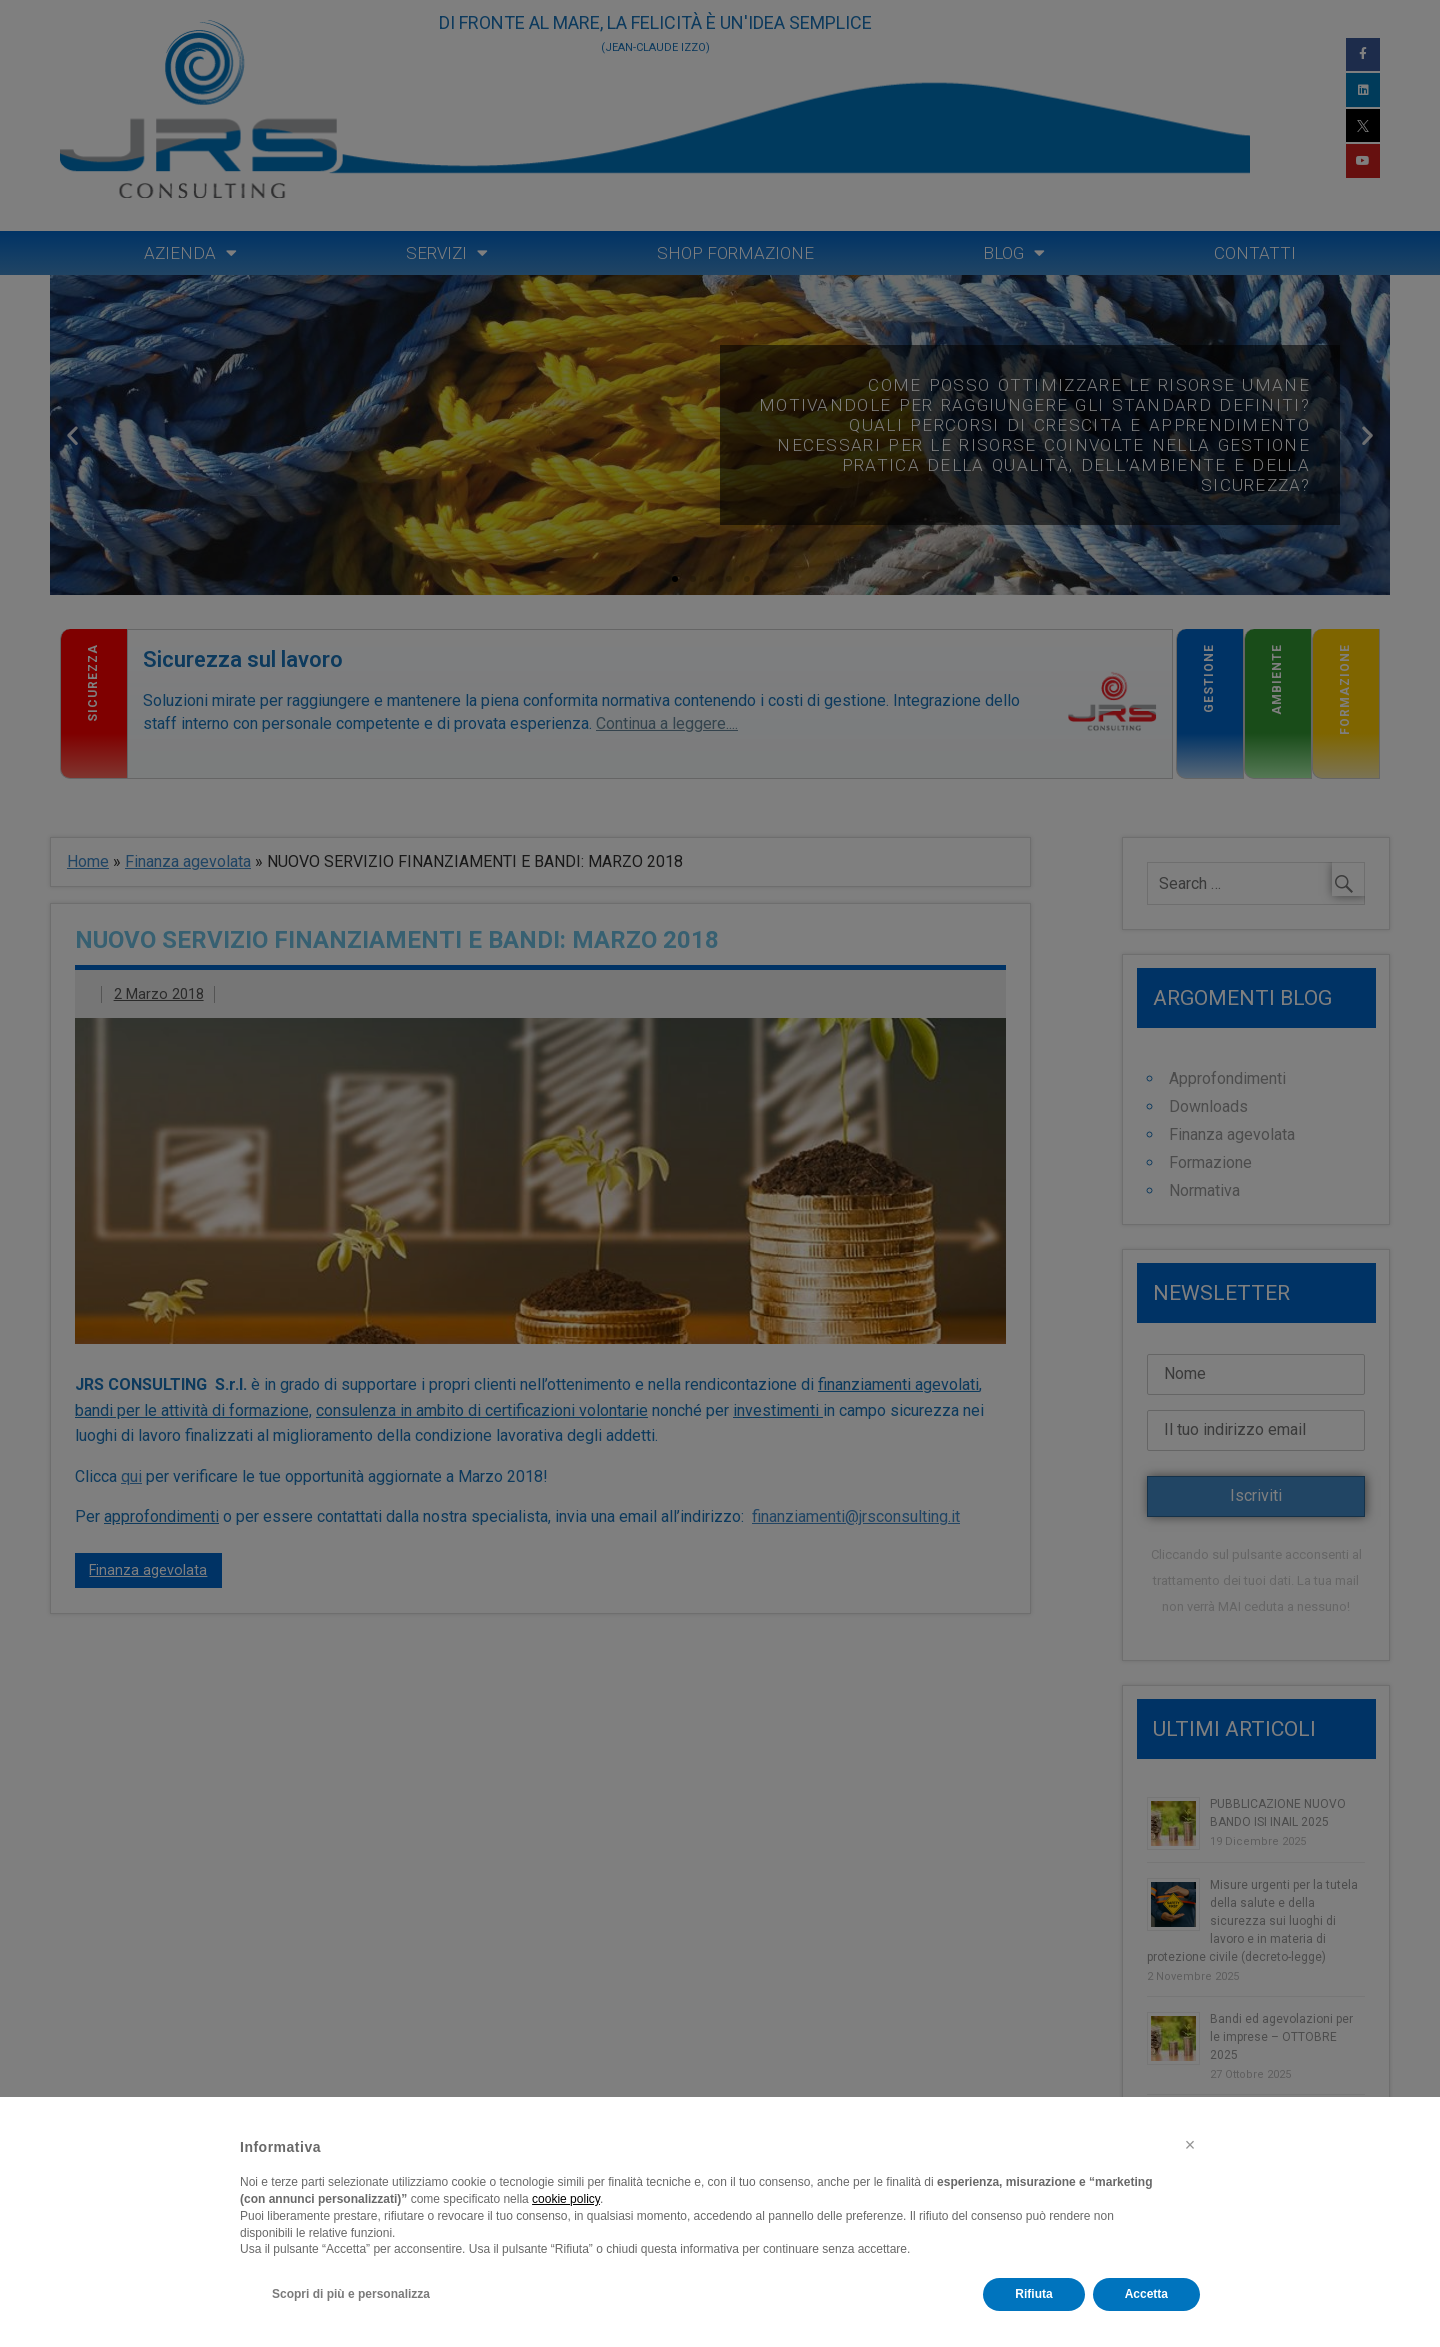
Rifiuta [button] (1033, 2294)
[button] (1190, 2145)
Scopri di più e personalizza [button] (351, 2294)
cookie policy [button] (566, 2199)
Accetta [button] (1146, 2294)
